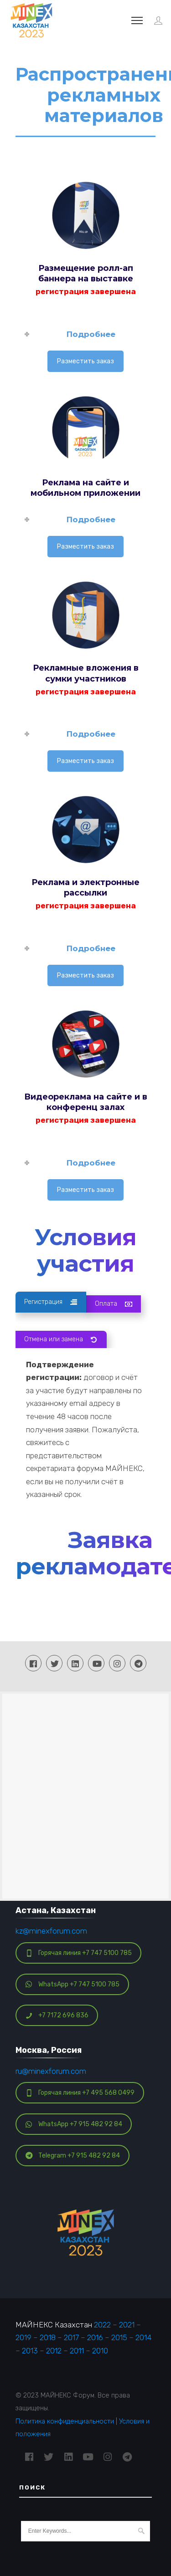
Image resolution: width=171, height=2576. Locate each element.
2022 (102, 2323)
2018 (48, 2336)
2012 (54, 2349)
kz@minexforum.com (51, 1930)
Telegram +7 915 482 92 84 (73, 2155)
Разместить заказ (85, 361)
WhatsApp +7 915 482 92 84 (74, 2123)
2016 (95, 2336)
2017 (71, 2336)
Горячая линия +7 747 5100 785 (79, 1952)
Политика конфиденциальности (65, 2420)
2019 (23, 2336)
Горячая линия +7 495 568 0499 (80, 2092)
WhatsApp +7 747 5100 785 (72, 1983)
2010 (100, 2349)
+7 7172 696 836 (57, 2015)
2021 (127, 2323)
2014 (143, 2336)
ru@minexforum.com (51, 2070)
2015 (119, 2336)
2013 (30, 2349)
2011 (77, 2349)
